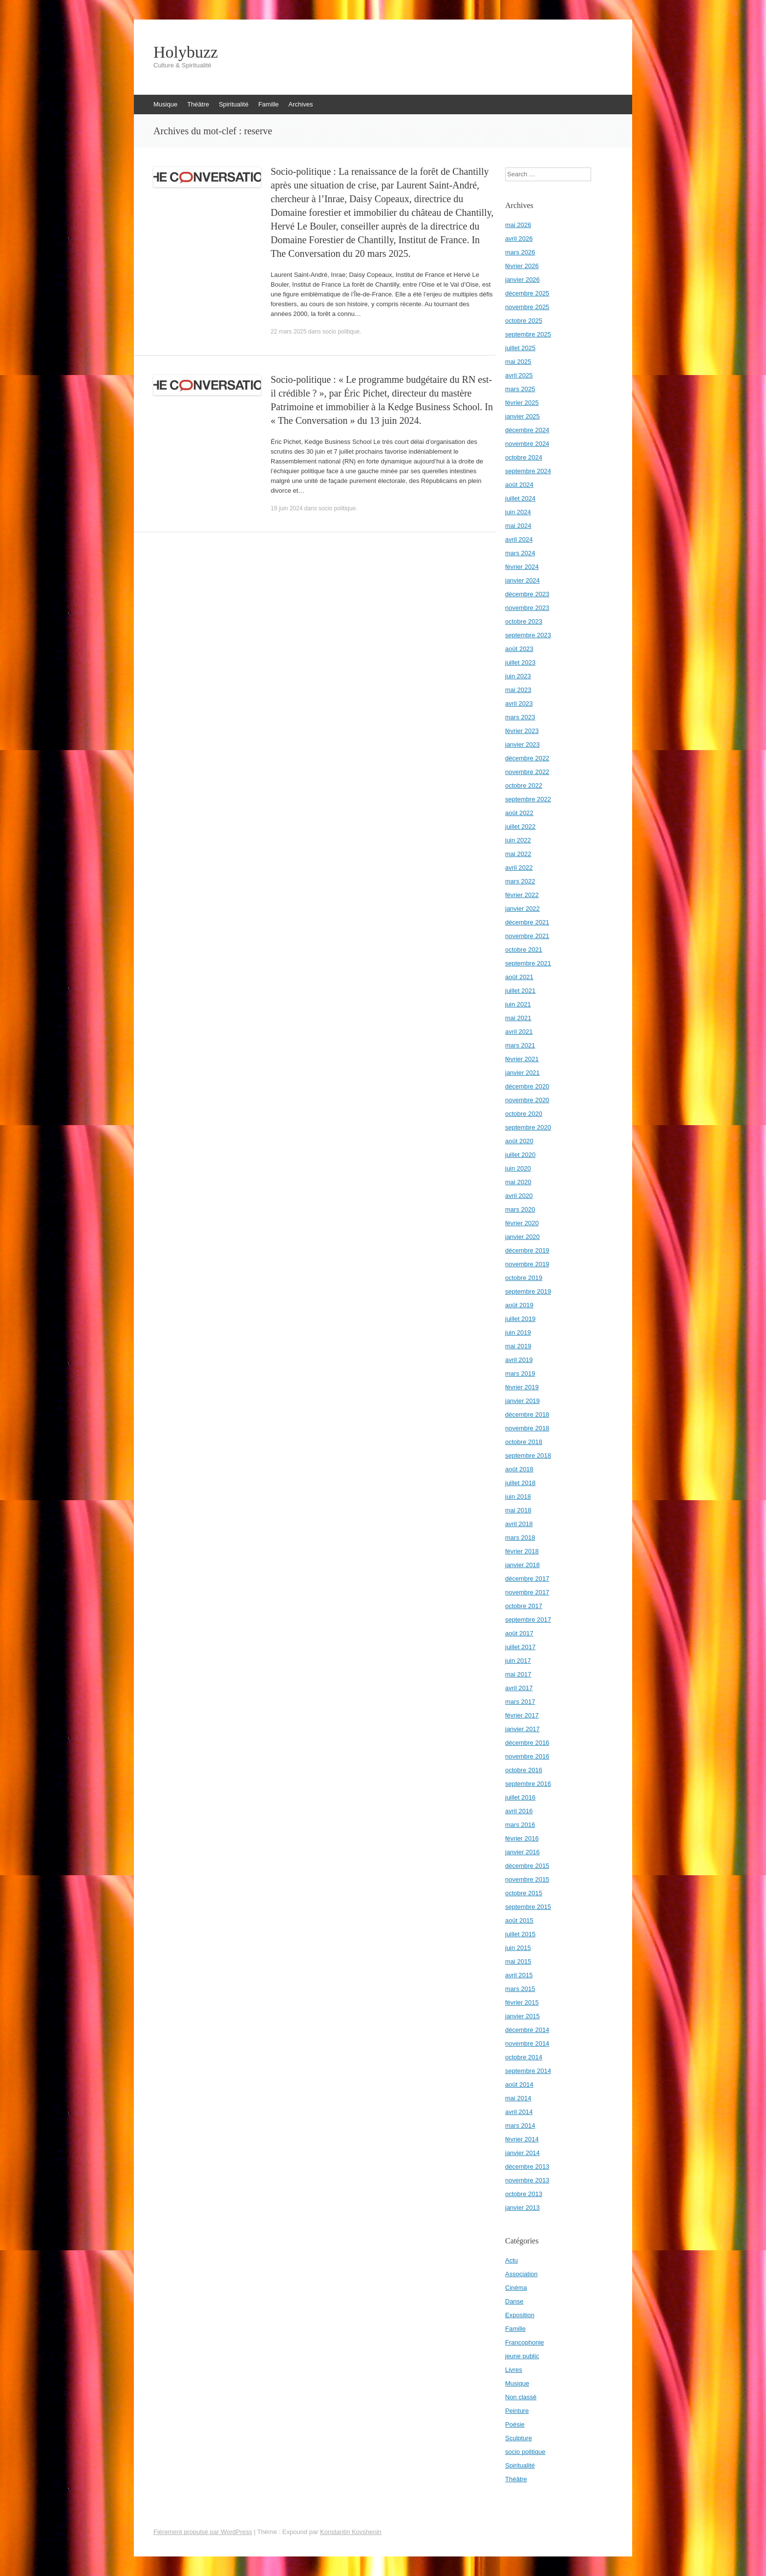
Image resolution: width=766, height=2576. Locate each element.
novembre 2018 (527, 1428)
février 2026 (522, 266)
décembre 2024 (527, 430)
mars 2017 (520, 1701)
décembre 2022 (527, 758)
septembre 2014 (528, 2070)
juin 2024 (518, 512)
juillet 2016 (520, 1797)
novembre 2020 (527, 1100)
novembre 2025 (527, 307)
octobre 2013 (523, 2194)
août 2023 (519, 648)
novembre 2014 (527, 2043)
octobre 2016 (523, 1770)
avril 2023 (518, 703)
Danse (514, 2301)
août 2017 (519, 1633)
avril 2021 (518, 1031)
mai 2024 (518, 525)
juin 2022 (518, 840)
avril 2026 (518, 238)
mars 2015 (520, 1988)
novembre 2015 (527, 1879)
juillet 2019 (520, 1318)
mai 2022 (518, 854)
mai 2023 (518, 689)
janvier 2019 (522, 1400)
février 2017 (522, 1715)
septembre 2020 (528, 1127)
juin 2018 (518, 1496)
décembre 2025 (527, 293)
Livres (513, 2369)
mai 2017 (518, 1674)
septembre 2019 (528, 1291)
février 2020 (522, 1223)
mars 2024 (520, 553)
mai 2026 (518, 225)
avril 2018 (518, 1524)
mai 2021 (518, 1018)
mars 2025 (520, 389)
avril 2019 (518, 1359)
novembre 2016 (527, 1756)
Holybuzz (185, 52)
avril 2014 (518, 2111)
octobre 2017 (523, 1606)
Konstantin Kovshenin (351, 2531)
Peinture (517, 2410)
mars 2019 (520, 1373)
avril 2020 (518, 1195)
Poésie (515, 2424)
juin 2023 (518, 676)
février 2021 (522, 1059)
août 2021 (519, 977)
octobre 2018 (523, 1441)
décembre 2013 (527, 2166)
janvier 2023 (522, 744)
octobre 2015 (523, 1893)
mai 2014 (518, 2098)
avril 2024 (518, 539)
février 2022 (522, 895)
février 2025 (522, 402)
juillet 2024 (520, 498)
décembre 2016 (527, 1742)
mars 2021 (520, 1045)
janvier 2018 (522, 1565)
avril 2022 (518, 867)
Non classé (520, 2397)
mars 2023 (520, 717)
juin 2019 (518, 1332)
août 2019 (519, 1305)
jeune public (522, 2356)
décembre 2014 (527, 2029)
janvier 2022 (522, 908)
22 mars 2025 (288, 331)
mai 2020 (518, 1182)
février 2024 (522, 566)
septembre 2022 (528, 799)
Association (521, 2274)
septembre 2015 (528, 1906)
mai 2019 (518, 1346)
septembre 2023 (528, 635)
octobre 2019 (523, 1277)
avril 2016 (518, 1811)
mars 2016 (520, 1824)
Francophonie (524, 2342)
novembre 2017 (527, 1592)
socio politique (341, 331)
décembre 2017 (527, 1578)
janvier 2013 (522, 2207)
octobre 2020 (523, 1113)
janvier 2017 (522, 1729)
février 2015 (522, 2002)
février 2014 (522, 2139)
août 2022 (519, 813)
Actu (511, 2260)
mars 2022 (520, 881)
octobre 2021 (523, 949)
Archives (301, 104)
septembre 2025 (528, 334)
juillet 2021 (520, 990)
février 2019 (522, 1387)
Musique (165, 104)
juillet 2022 (520, 826)
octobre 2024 (523, 457)
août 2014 (519, 2084)
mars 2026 (520, 252)
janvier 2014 (522, 2153)
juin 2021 (518, 1004)
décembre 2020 (527, 1086)
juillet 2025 (520, 348)
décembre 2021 (527, 922)
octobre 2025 (523, 320)
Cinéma (516, 2287)
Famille (268, 104)
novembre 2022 (527, 771)
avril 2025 (518, 375)
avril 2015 (518, 1975)
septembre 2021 (528, 963)
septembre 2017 (528, 1619)
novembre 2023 (527, 607)
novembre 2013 (527, 2180)
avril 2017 (518, 1688)
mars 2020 (520, 1209)
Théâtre (198, 104)
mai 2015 (518, 1961)
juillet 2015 (520, 1934)
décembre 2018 (527, 1414)
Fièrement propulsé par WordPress (202, 2531)
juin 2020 (518, 1168)
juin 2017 (518, 1660)
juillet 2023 (520, 662)
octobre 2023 (523, 621)
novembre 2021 (527, 936)
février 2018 (522, 1551)
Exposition (519, 2315)
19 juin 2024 (286, 508)
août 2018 (519, 1469)
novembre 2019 (527, 1264)
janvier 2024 (522, 580)
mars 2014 (520, 2125)
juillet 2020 (520, 1154)
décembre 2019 (527, 1250)
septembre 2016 (528, 1783)
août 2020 (519, 1141)
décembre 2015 (527, 1865)
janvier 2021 (522, 1072)
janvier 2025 (522, 416)
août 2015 (519, 1920)
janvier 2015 (522, 2016)
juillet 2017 (520, 1647)
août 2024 (519, 484)
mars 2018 (520, 1537)
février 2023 (522, 730)
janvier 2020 (522, 1236)
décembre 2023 (527, 594)
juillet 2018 (520, 1483)
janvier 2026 (522, 279)
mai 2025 (518, 361)
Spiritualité (234, 104)
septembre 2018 (528, 1455)
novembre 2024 (527, 443)
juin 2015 (518, 1947)
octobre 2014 (523, 2057)
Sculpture (518, 2438)
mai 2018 (518, 1510)
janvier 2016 (522, 1852)
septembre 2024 (528, 471)
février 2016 (522, 1838)
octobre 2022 (523, 785)
